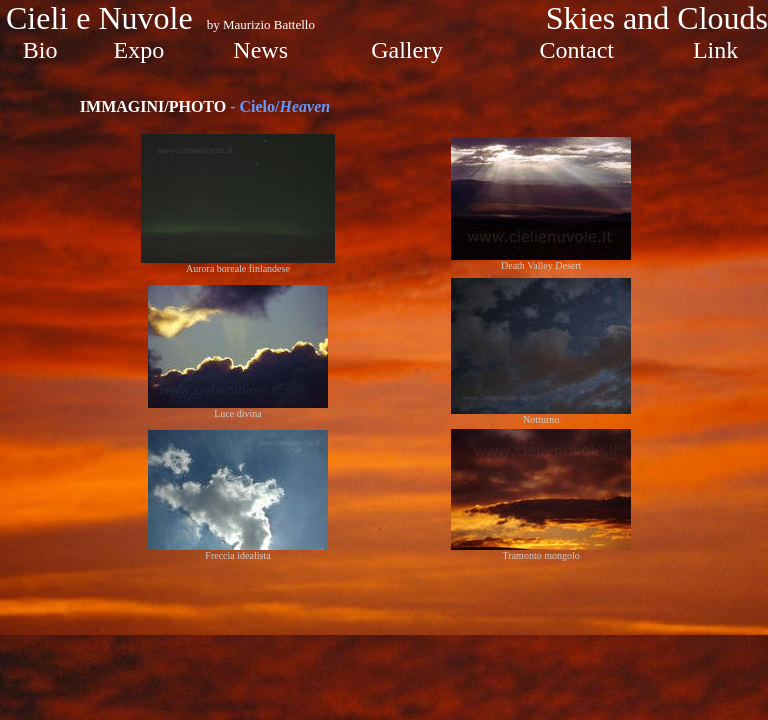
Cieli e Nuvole (103, 18)
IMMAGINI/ (153, 106)
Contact (576, 50)
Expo (139, 50)
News (260, 50)
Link (715, 50)
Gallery (407, 50)
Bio (40, 50)
